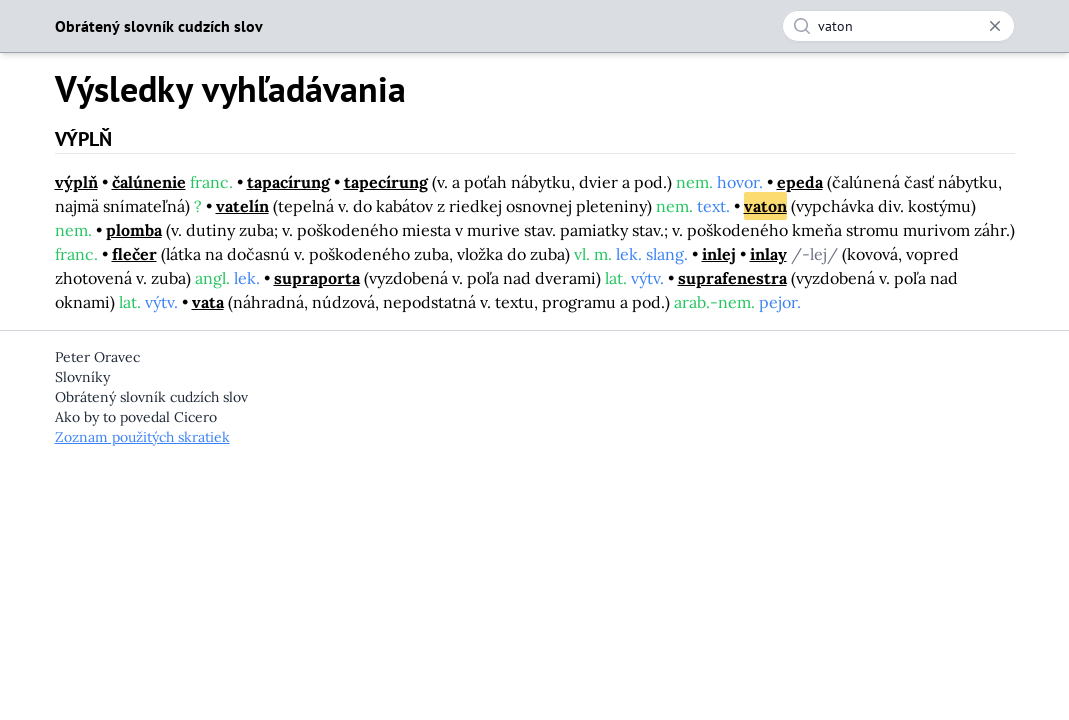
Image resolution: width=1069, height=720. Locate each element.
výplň (76, 182)
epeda (800, 182)
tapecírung (386, 182)
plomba (134, 230)
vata (208, 302)
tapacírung (288, 182)
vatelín (242, 206)
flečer (134, 254)
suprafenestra (732, 278)
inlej (719, 254)
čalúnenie (149, 182)
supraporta (317, 278)
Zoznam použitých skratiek (142, 437)
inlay (768, 254)
